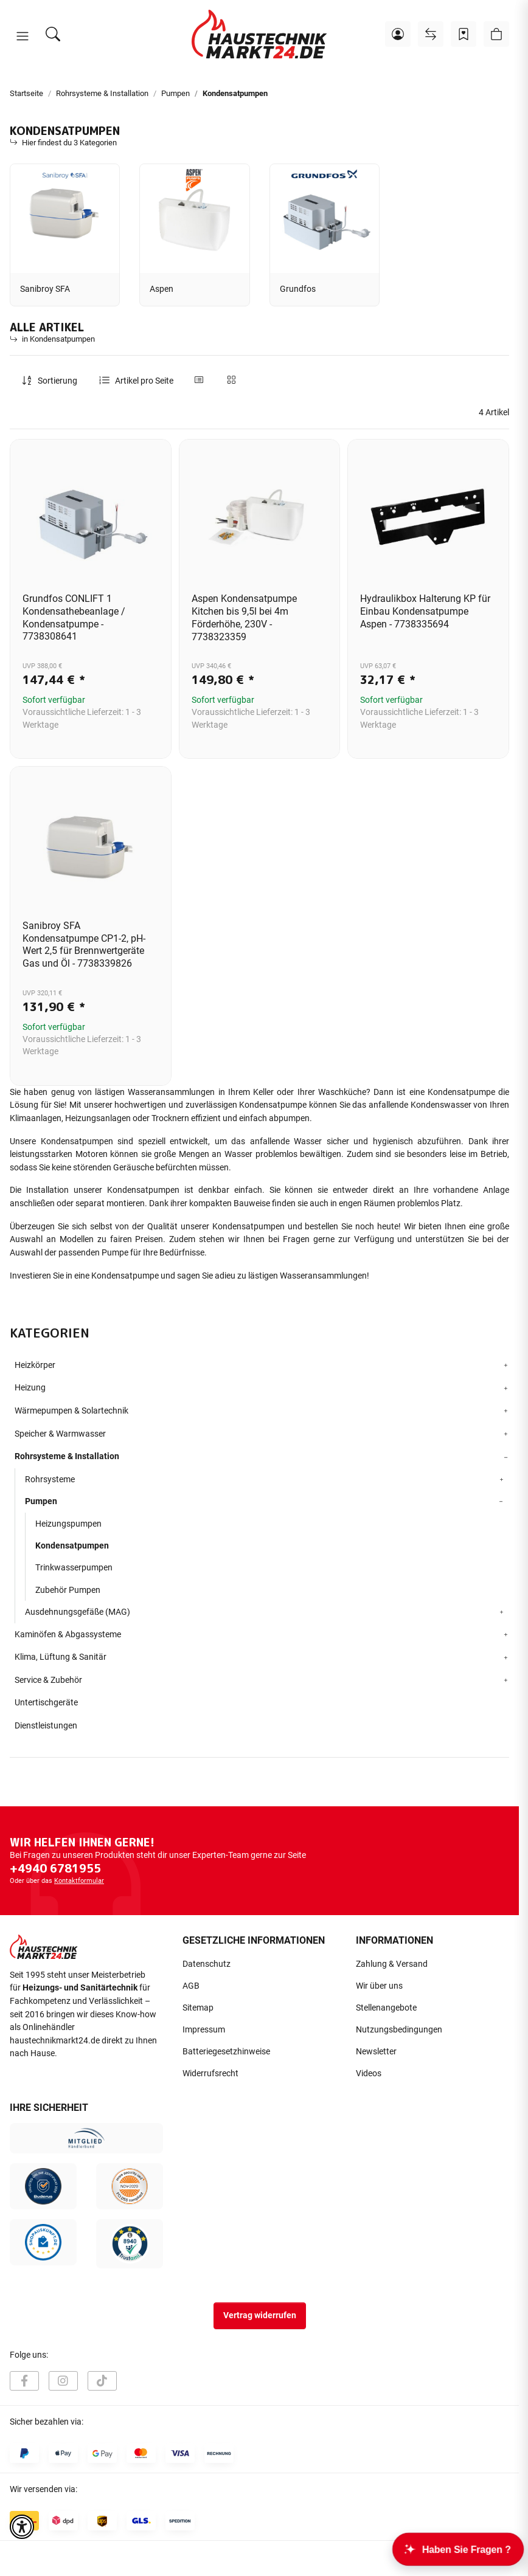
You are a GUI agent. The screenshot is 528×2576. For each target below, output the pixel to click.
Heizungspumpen (68, 1523)
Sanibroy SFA (45, 289)
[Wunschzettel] (463, 34)
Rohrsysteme (50, 1479)
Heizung (30, 1388)
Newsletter (376, 2051)
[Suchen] (53, 34)
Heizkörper (35, 1365)
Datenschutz (206, 1964)
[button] (22, 36)
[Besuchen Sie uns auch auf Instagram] (63, 2381)
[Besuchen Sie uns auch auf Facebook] (24, 2381)
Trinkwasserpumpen (74, 1567)
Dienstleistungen (46, 1726)
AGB (191, 1986)
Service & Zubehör (48, 1680)
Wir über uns (379, 1986)
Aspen (161, 289)
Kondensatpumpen (72, 1545)
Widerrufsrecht (210, 2073)
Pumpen (41, 1501)
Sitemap (198, 2008)
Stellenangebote (386, 2008)
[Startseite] (259, 34)
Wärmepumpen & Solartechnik (71, 1411)
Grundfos (298, 289)
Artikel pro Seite (144, 381)
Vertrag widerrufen (259, 2315)
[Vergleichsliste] (430, 34)
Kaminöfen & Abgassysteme (68, 1634)
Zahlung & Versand (392, 1964)
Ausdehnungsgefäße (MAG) (77, 1612)
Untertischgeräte (46, 1702)
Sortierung (57, 381)
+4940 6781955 (55, 1868)
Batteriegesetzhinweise (226, 2051)
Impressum (203, 2030)
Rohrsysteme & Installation (67, 1456)
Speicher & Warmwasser (60, 1434)
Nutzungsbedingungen (399, 2030)
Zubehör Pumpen (67, 1590)
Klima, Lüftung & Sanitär (60, 1657)
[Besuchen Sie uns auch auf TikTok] (102, 2381)
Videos (368, 2073)
